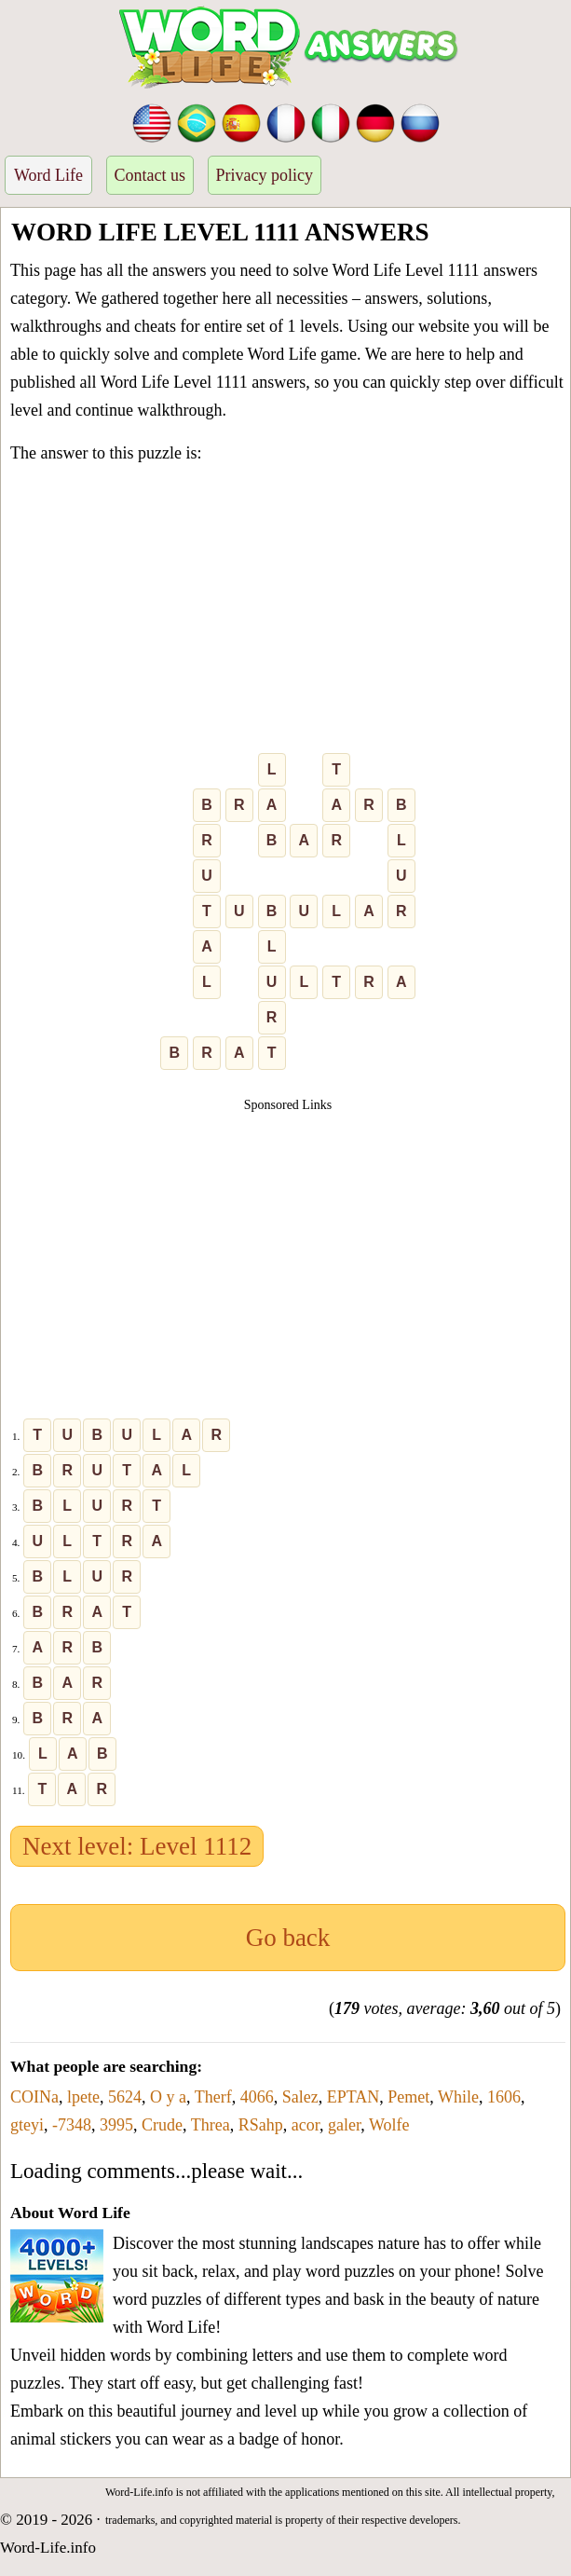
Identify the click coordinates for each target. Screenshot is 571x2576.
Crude (162, 2125)
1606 (504, 2097)
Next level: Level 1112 (137, 1846)
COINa (34, 2097)
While (458, 2097)
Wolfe (389, 2125)
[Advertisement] (288, 612)
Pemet (408, 2097)
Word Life (48, 175)
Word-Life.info (48, 2547)
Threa (210, 2125)
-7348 (71, 2125)
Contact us (150, 175)
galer (344, 2125)
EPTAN (353, 2097)
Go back (288, 1938)
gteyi (27, 2125)
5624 (125, 2097)
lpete (83, 2097)
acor (305, 2125)
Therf (213, 2097)
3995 (116, 2125)
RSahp (260, 2125)
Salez (300, 2097)
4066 (257, 2097)
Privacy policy (264, 175)
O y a (168, 2097)
